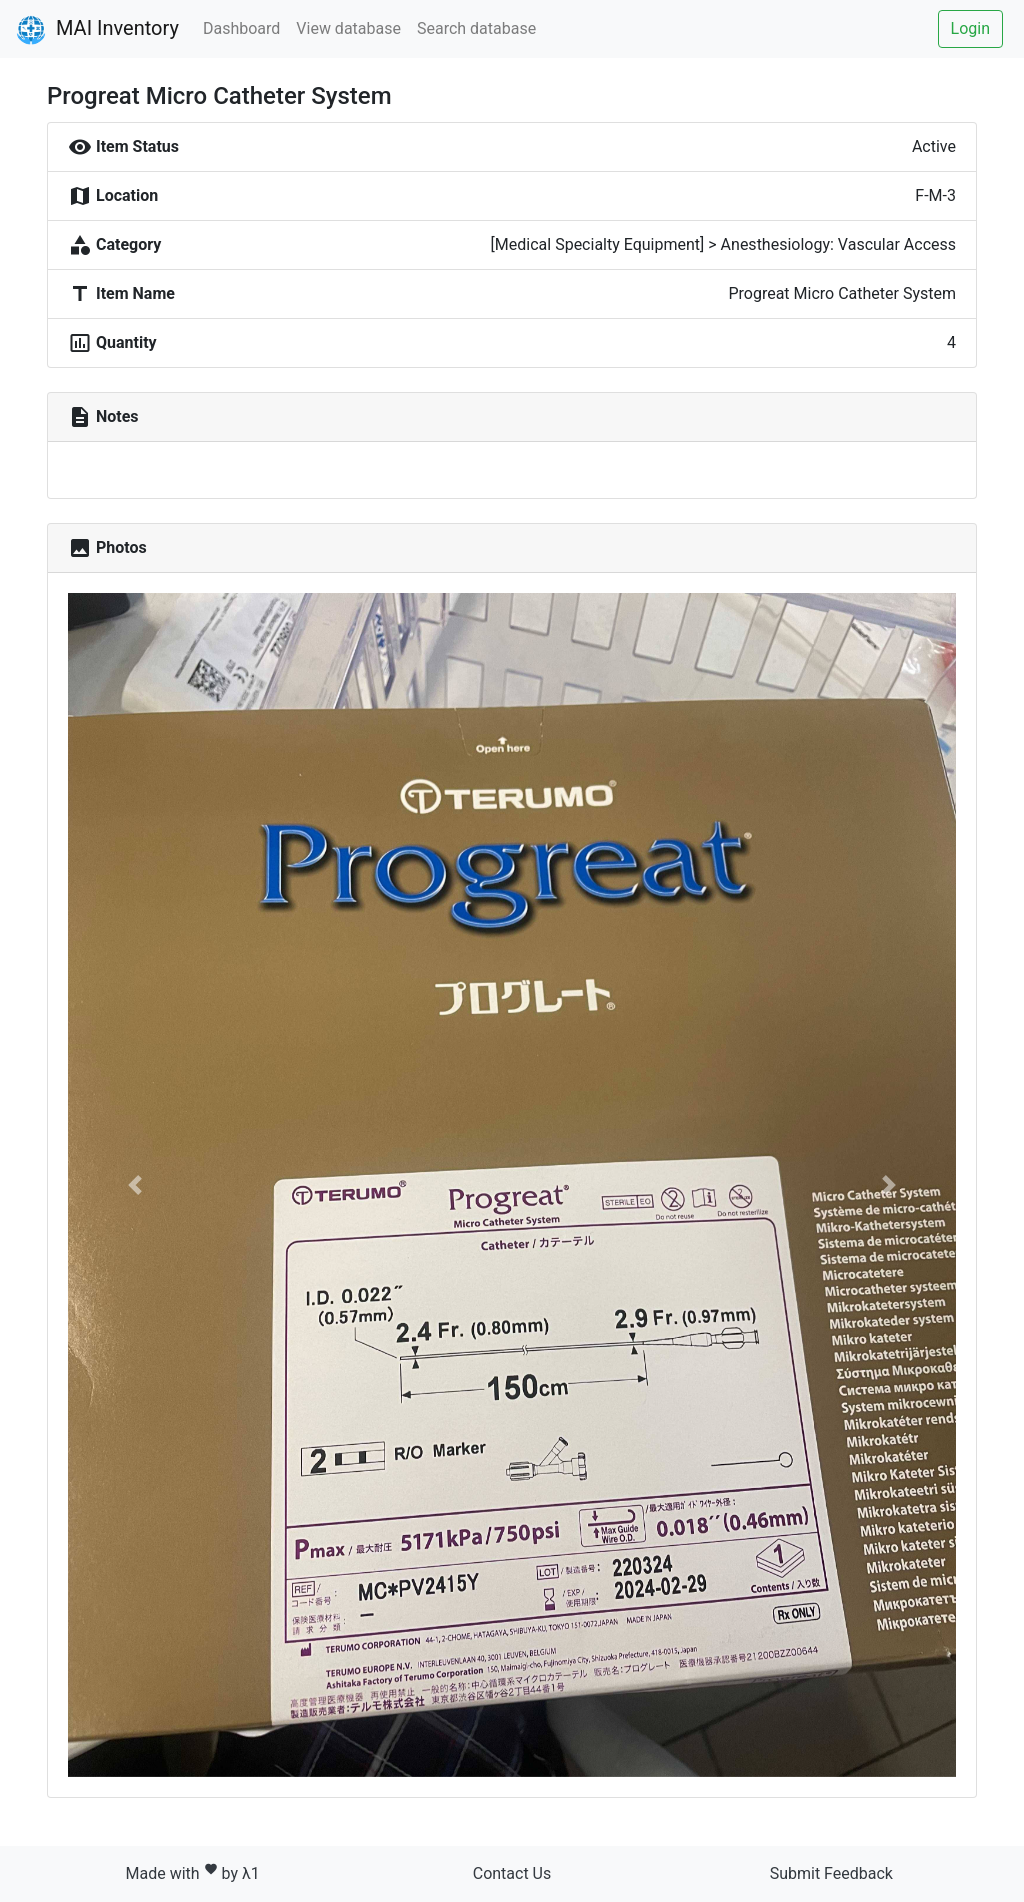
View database (348, 28)
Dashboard (241, 28)
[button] (134, 1185)
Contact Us (512, 1873)
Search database (476, 28)
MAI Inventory (97, 30)
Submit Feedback (831, 1873)
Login (970, 28)
